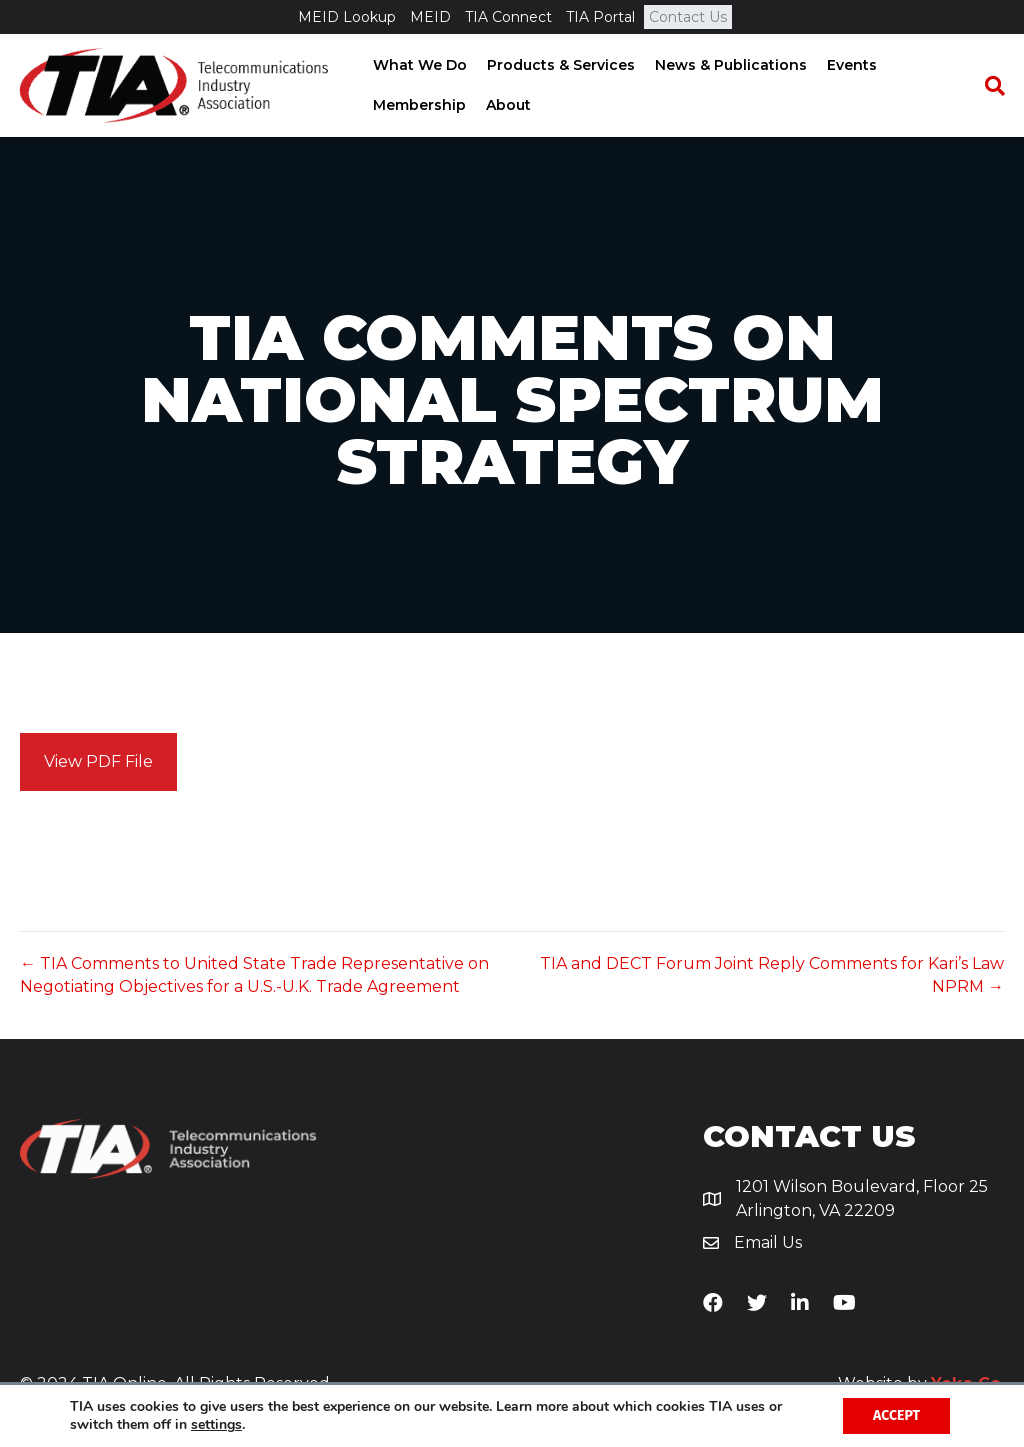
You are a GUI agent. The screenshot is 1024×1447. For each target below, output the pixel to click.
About (506, 105)
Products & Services (559, 65)
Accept (896, 1415)
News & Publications (729, 65)
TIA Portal (600, 17)
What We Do (418, 65)
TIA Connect (508, 17)
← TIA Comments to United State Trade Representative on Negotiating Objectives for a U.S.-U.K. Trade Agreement (254, 975)
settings (216, 1425)
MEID (430, 17)
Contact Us (688, 17)
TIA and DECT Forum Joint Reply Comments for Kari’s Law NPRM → (772, 975)
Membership (417, 105)
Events (850, 65)
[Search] (989, 86)
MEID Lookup (347, 17)
